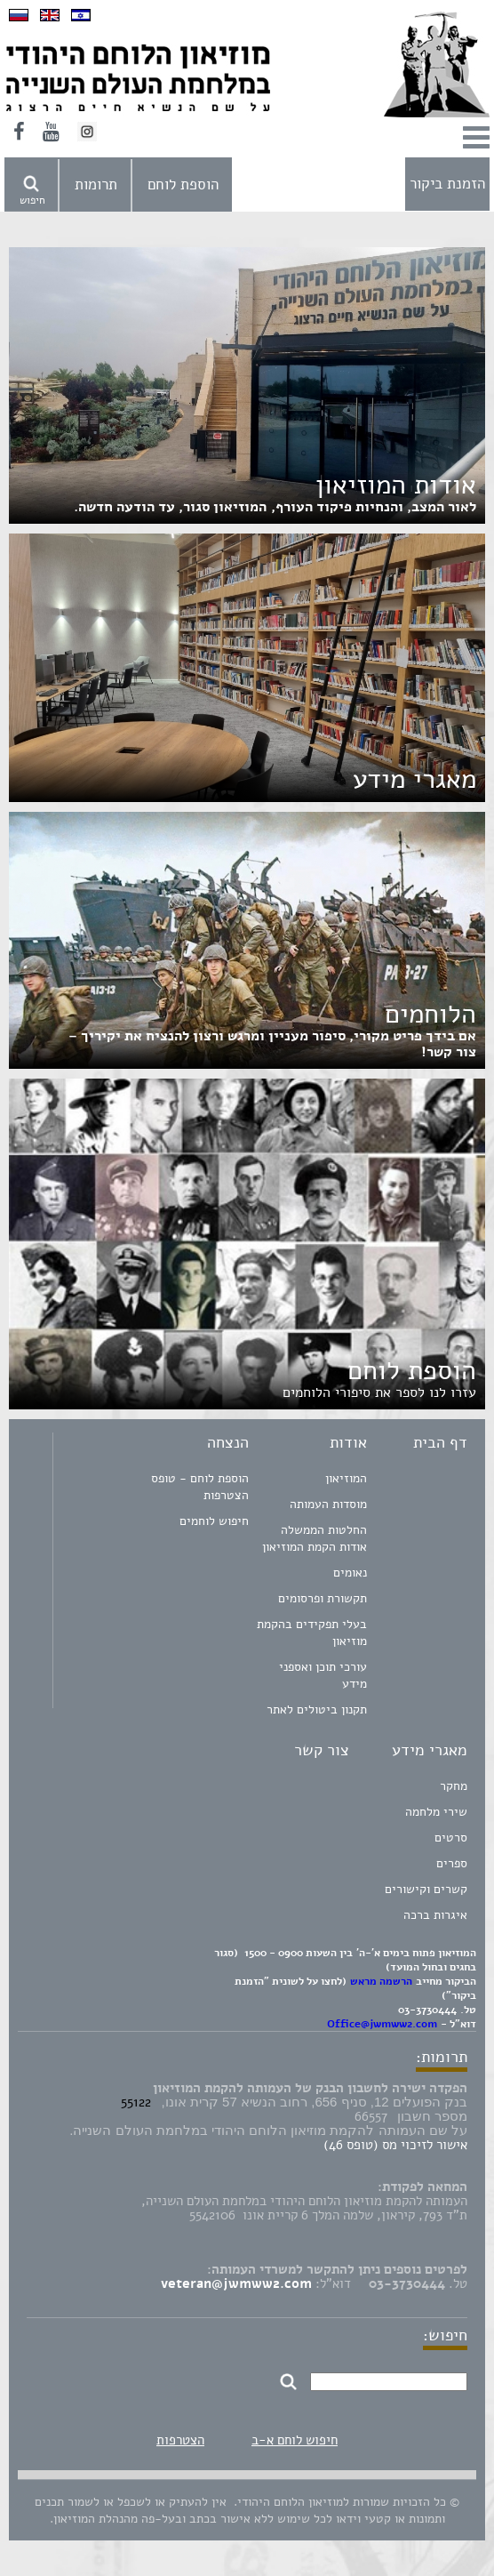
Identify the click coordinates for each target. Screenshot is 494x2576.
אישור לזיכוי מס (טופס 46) (395, 2145)
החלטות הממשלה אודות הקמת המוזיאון (314, 1538)
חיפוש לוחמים (214, 1521)
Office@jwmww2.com (382, 2024)
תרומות (96, 184)
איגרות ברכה (435, 1914)
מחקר (453, 1786)
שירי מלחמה (436, 1811)
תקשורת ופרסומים (322, 1598)
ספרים (451, 1863)
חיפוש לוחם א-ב (294, 2440)
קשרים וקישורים (426, 1889)
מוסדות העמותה (328, 1504)
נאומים (350, 1572)
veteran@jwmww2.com (236, 2283)
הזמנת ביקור (447, 183)
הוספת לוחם (183, 184)
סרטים (450, 1837)
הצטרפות (180, 2440)
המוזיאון (346, 1478)
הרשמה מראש (381, 1981)
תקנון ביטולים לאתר (317, 1709)
